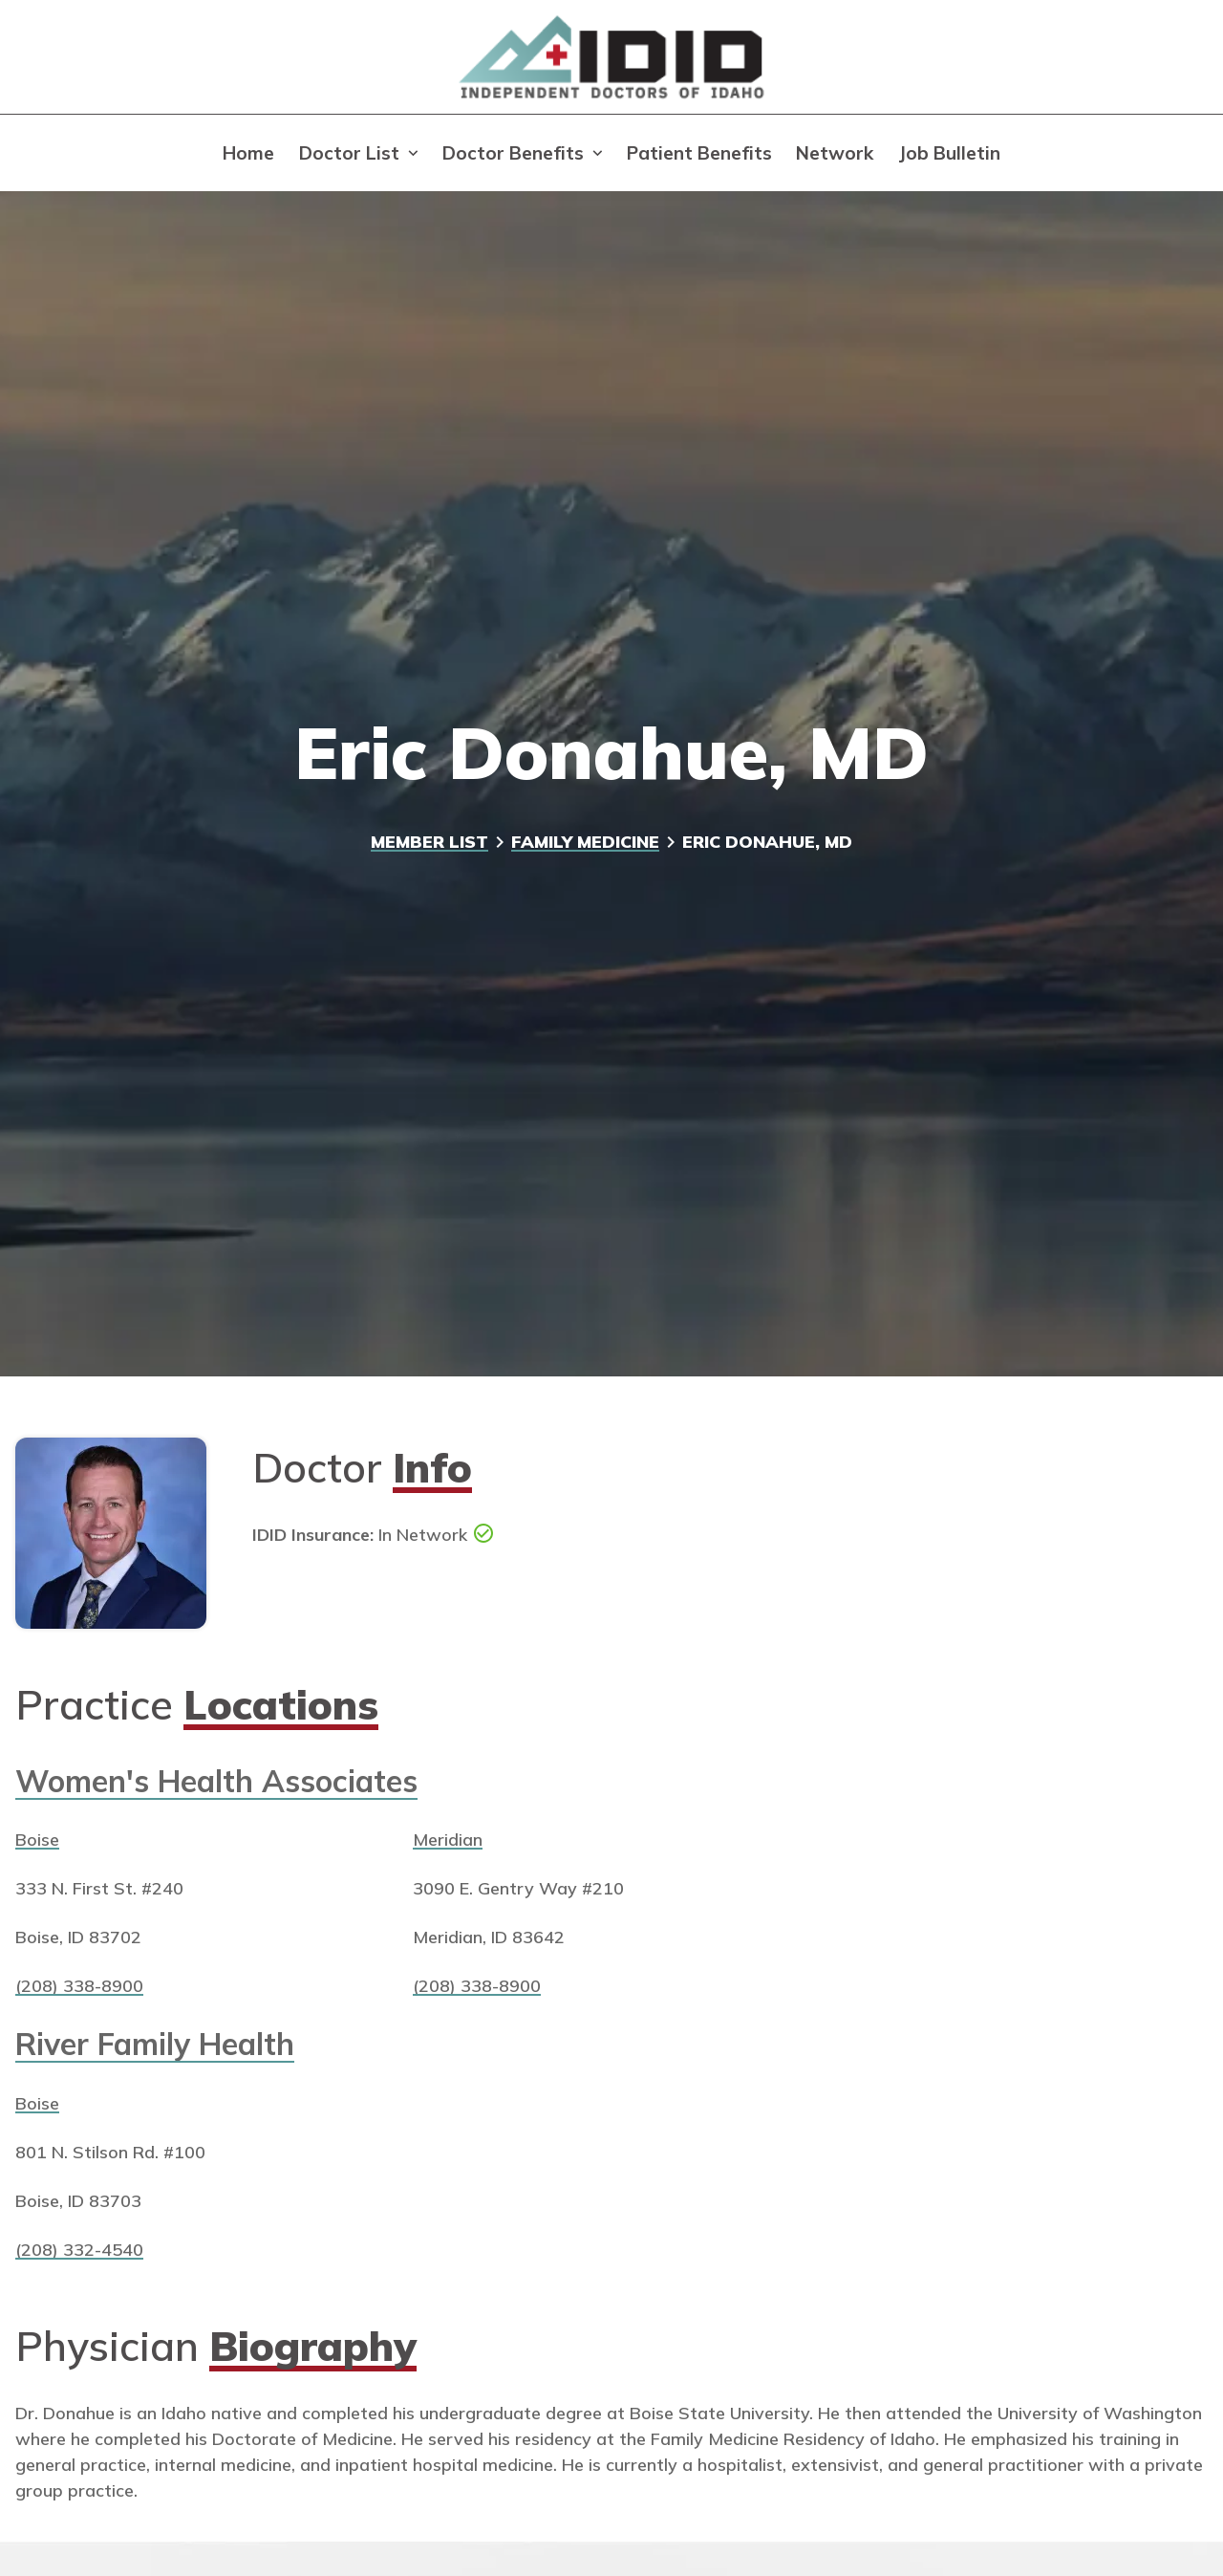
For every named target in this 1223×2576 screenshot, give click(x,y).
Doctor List (349, 152)
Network (834, 152)
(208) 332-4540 (79, 2249)
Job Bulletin (949, 152)
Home (248, 152)
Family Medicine (585, 841)
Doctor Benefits (513, 152)
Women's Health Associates (216, 1781)
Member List (429, 841)
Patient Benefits (699, 152)
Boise (37, 1839)
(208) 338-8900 (79, 1985)
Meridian (448, 1839)
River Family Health (154, 2043)
